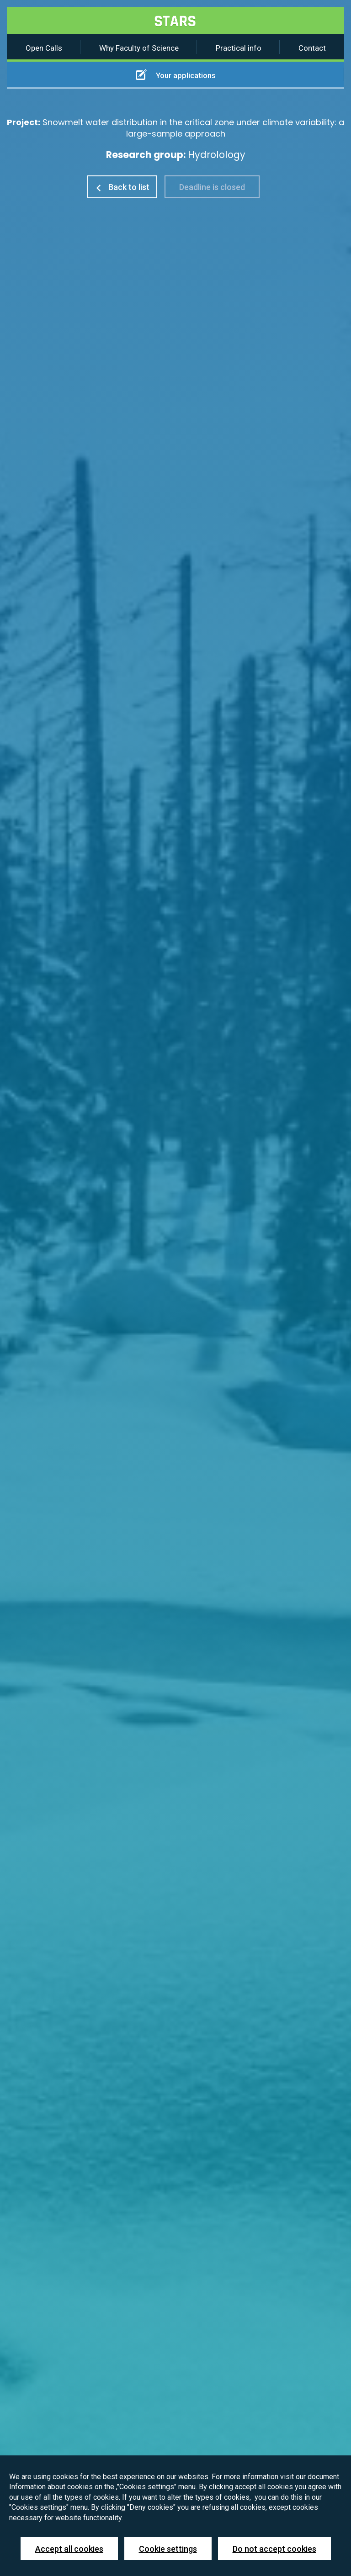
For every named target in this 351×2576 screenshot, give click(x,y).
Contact (312, 48)
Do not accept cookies (274, 2549)
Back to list (122, 187)
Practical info (238, 48)
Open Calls (44, 48)
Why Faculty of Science (139, 48)
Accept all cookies (69, 2549)
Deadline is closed (212, 187)
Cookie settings (168, 2549)
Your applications (176, 74)
